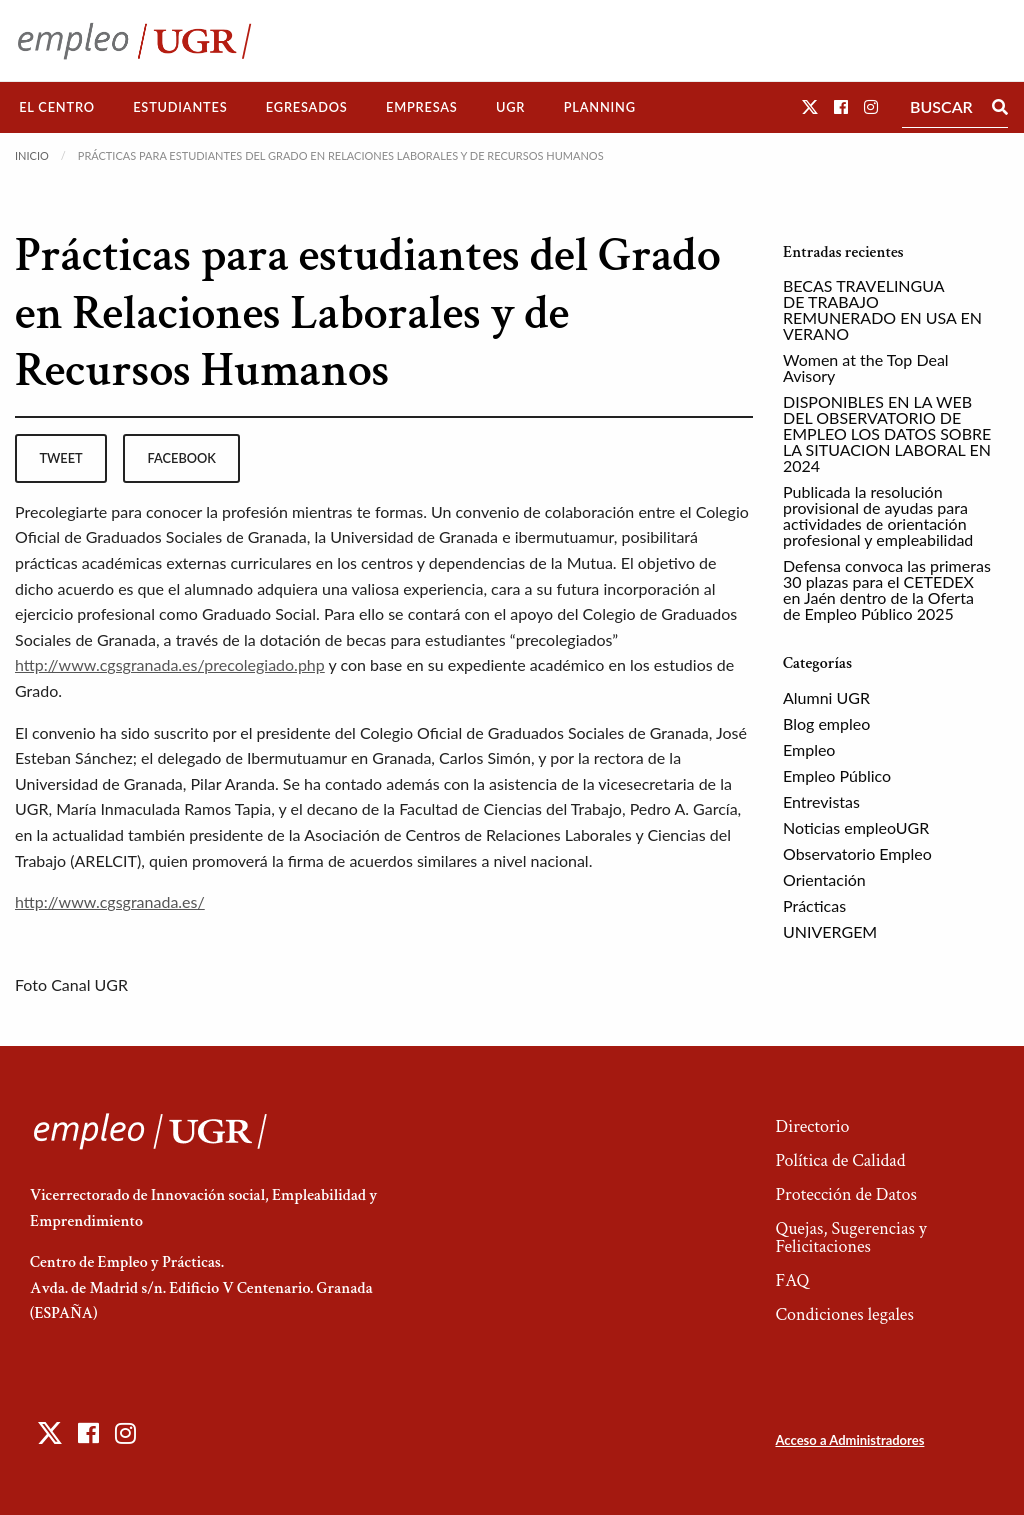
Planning (600, 107)
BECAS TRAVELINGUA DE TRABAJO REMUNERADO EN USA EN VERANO (882, 309)
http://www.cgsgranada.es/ (110, 901)
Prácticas (814, 905)
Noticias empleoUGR (856, 827)
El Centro (57, 107)
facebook (182, 458)
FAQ (792, 1280)
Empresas (422, 107)
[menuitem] (57, 107)
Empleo (809, 749)
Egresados (307, 107)
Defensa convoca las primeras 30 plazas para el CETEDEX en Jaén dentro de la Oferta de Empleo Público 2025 (887, 589)
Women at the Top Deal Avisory (866, 367)
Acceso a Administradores (849, 1440)
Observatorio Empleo (857, 853)
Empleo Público (837, 775)
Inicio (32, 155)
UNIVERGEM (830, 931)
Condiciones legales (844, 1314)
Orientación (824, 879)
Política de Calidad (840, 1160)
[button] (810, 106)
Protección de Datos (845, 1194)
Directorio (812, 1126)
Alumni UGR (826, 697)
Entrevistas (821, 801)
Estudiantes (180, 107)
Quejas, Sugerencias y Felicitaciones (850, 1237)
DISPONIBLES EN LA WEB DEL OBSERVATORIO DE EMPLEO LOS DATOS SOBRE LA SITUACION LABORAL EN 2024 (887, 433)
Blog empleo (826, 723)
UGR (510, 107)
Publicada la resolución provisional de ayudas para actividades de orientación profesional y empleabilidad (878, 515)
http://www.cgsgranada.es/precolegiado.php (170, 664)
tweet (60, 458)
